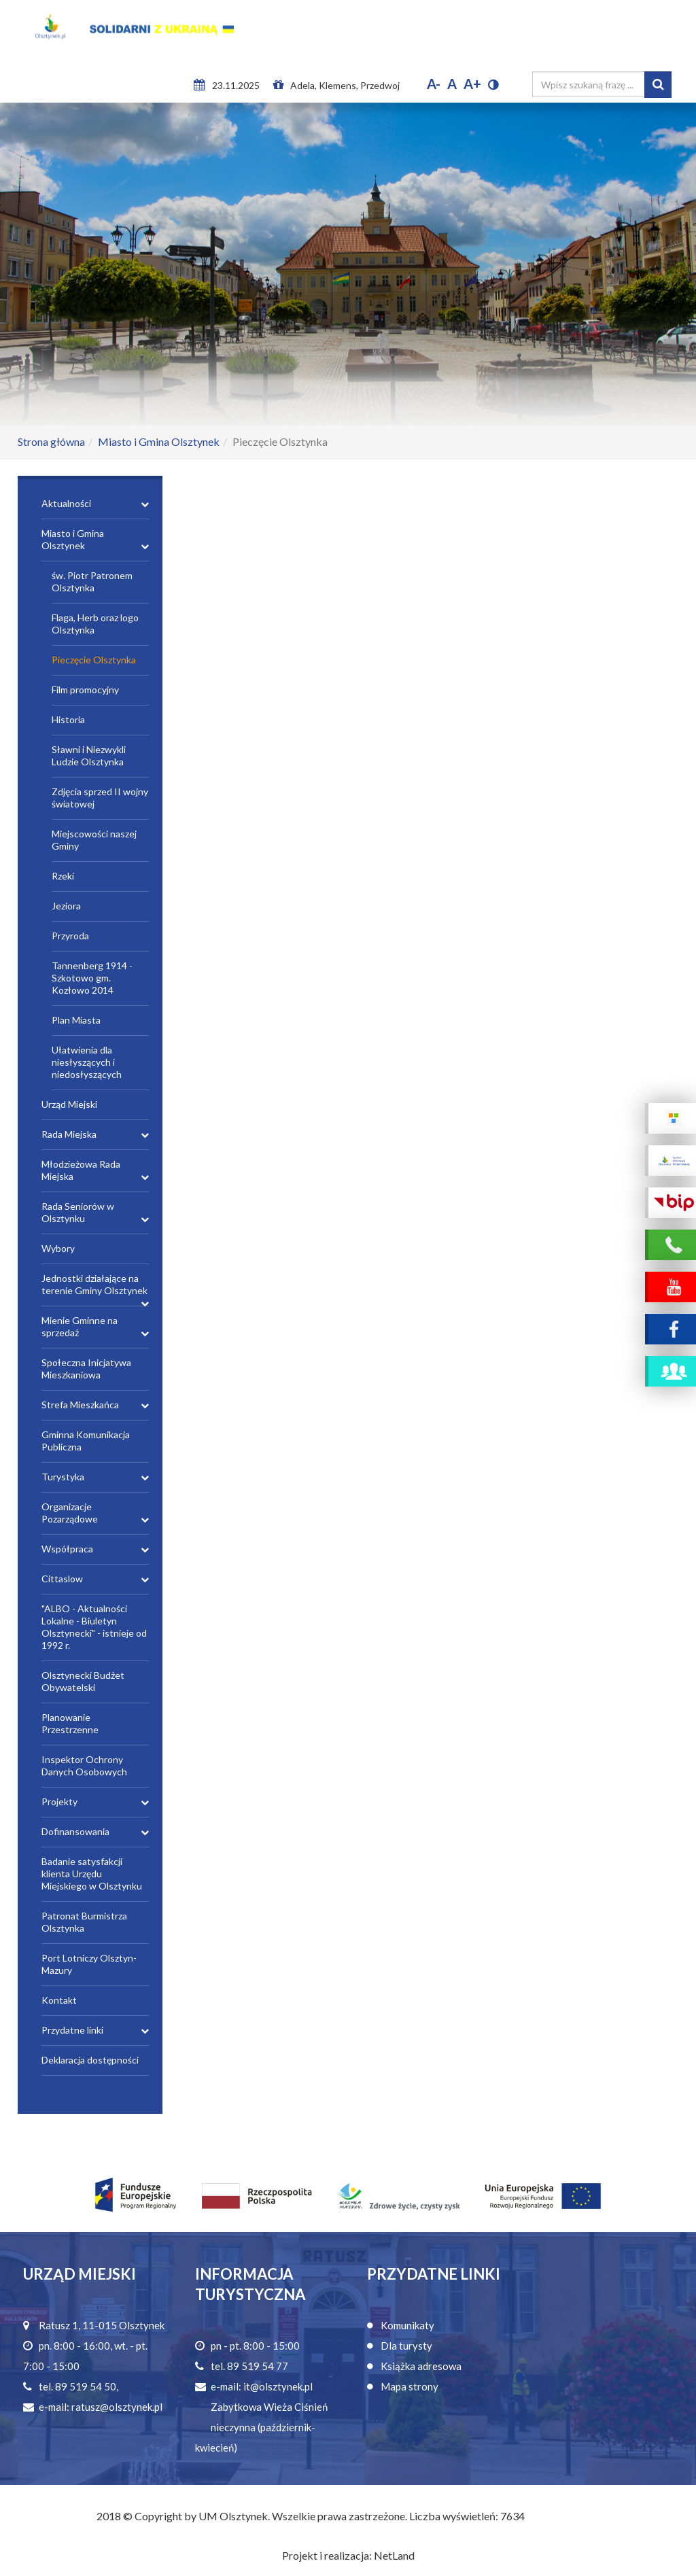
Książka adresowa (421, 2366)
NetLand (394, 2555)
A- (433, 83)
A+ (472, 83)
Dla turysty (406, 2345)
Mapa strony (409, 2386)
